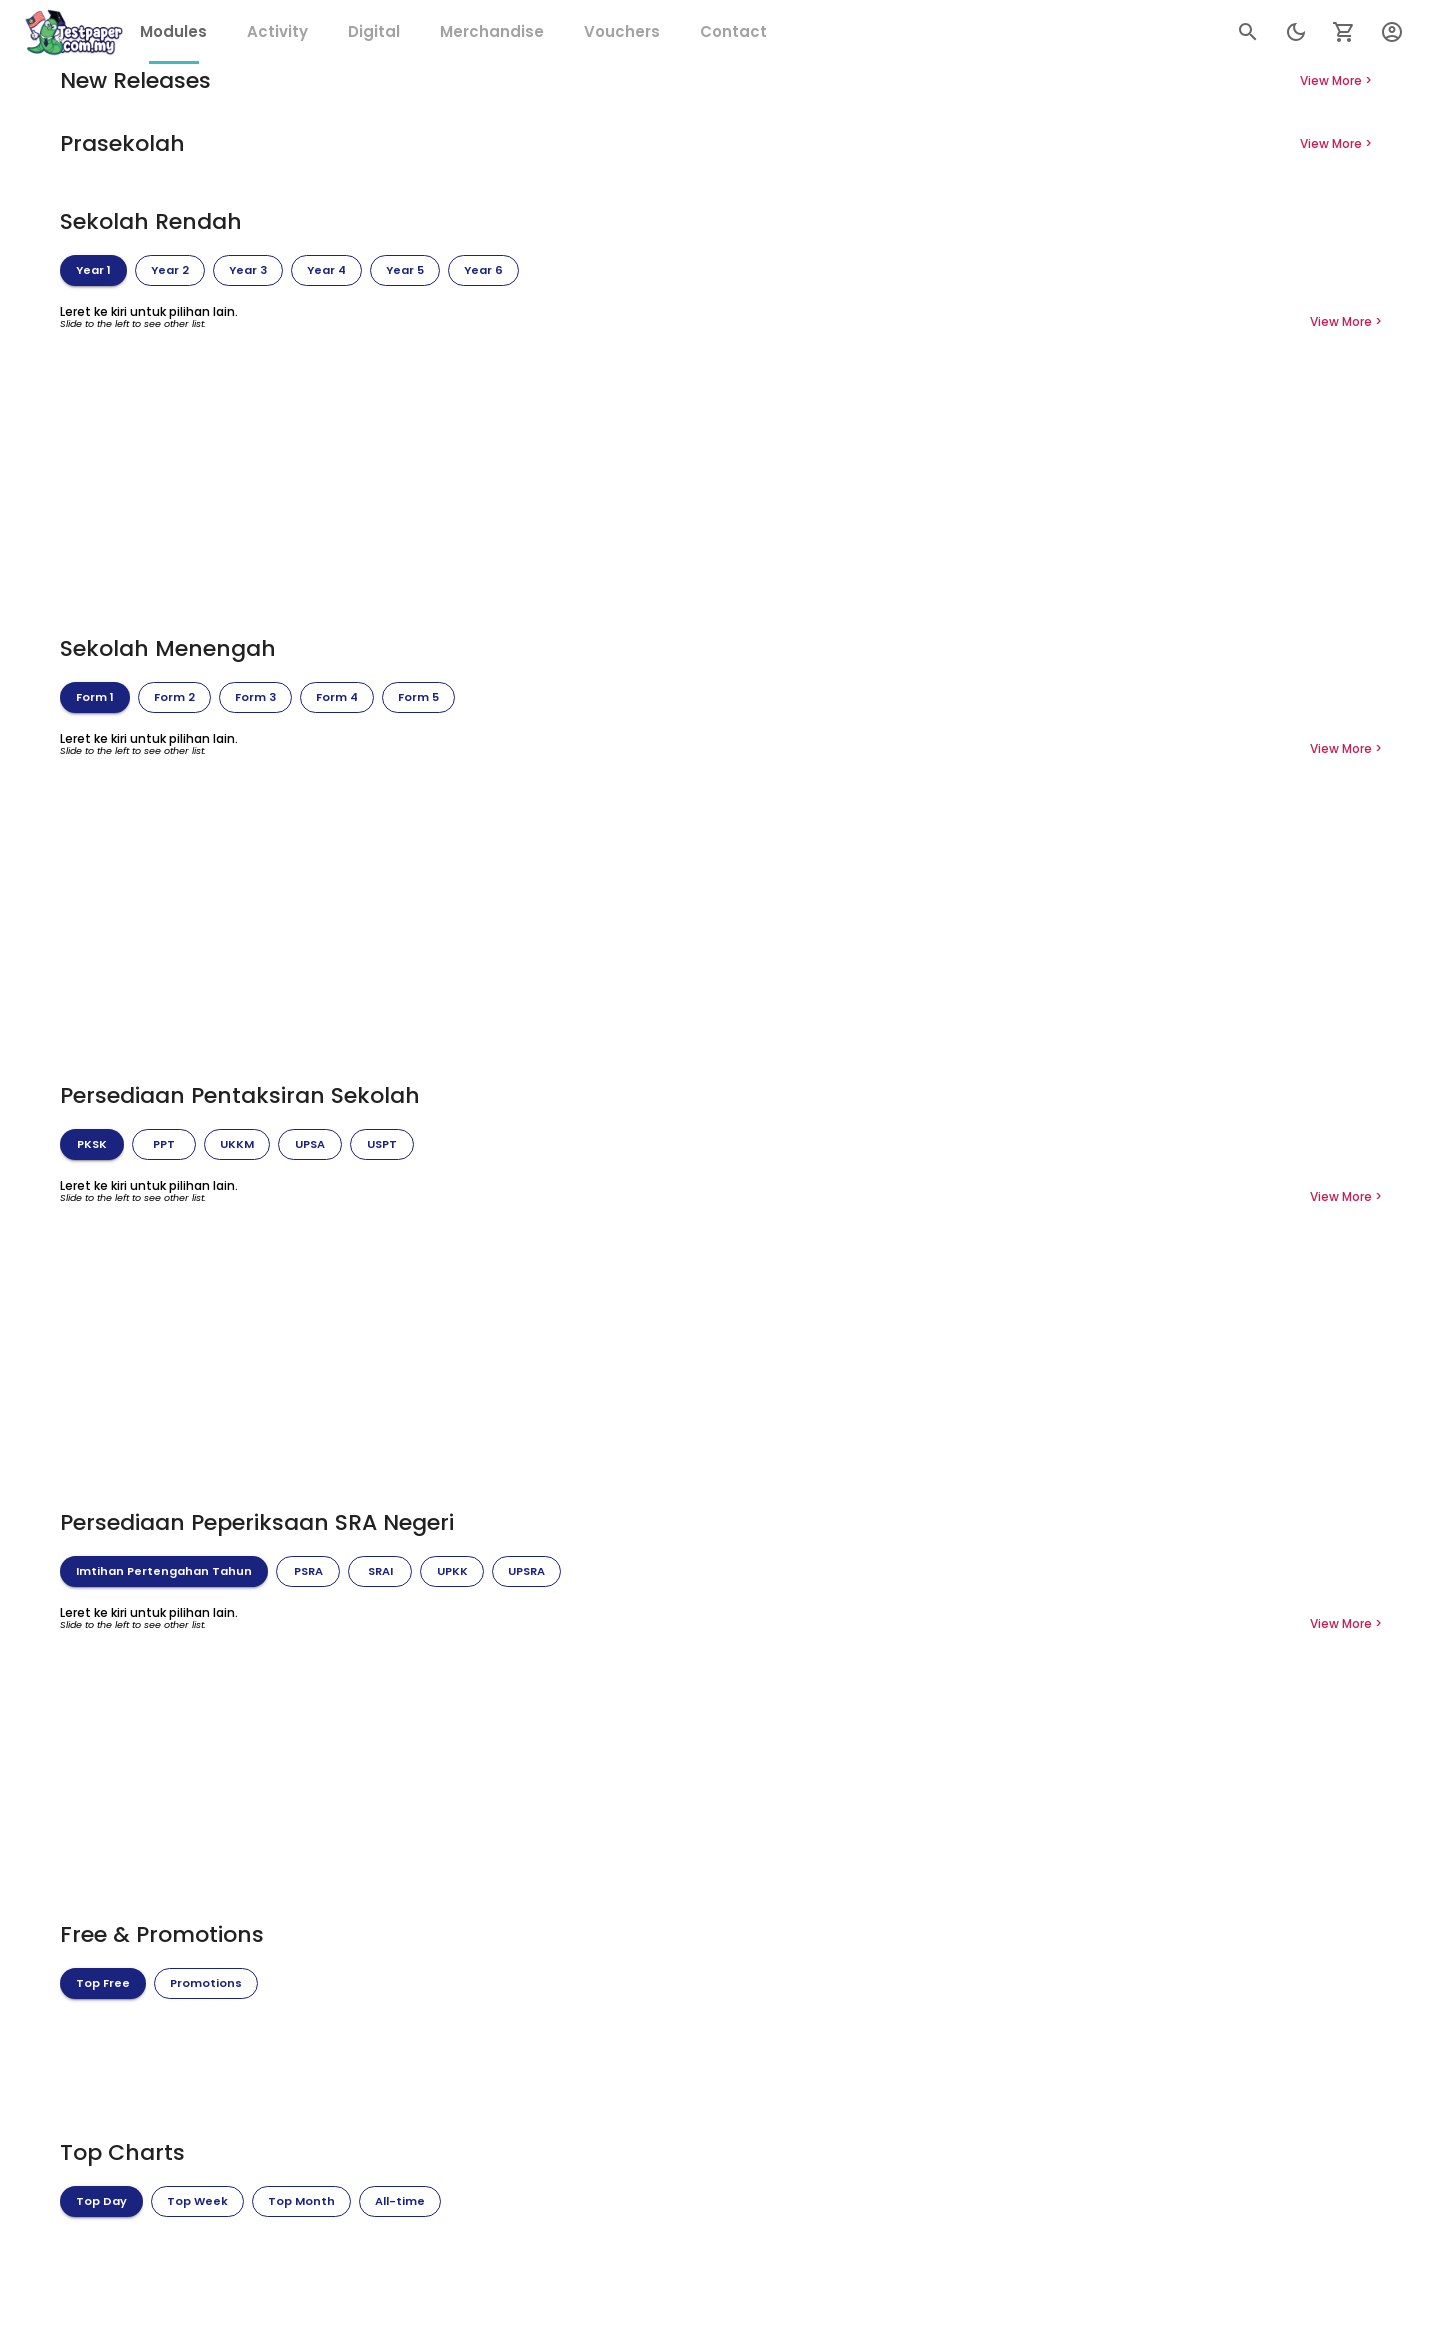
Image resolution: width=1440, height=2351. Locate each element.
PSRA (308, 1572)
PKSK (92, 1145)
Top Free (103, 1984)
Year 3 (248, 271)
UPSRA (526, 1572)
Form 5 (418, 698)
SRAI (380, 1572)
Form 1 (95, 698)
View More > (1336, 80)
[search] (1248, 32)
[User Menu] (1392, 32)
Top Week (197, 2202)
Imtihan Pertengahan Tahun (164, 1572)
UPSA (310, 1145)
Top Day (101, 2202)
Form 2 (174, 698)
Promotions (206, 1984)
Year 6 (483, 271)
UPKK (452, 1572)
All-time (400, 2202)
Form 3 (255, 698)
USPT (382, 1145)
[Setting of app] (1344, 32)
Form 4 (337, 698)
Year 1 (93, 271)
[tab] (173, 32)
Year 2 (170, 271)
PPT (164, 1145)
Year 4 (326, 271)
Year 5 (405, 271)
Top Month (301, 2202)
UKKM (237, 1145)
